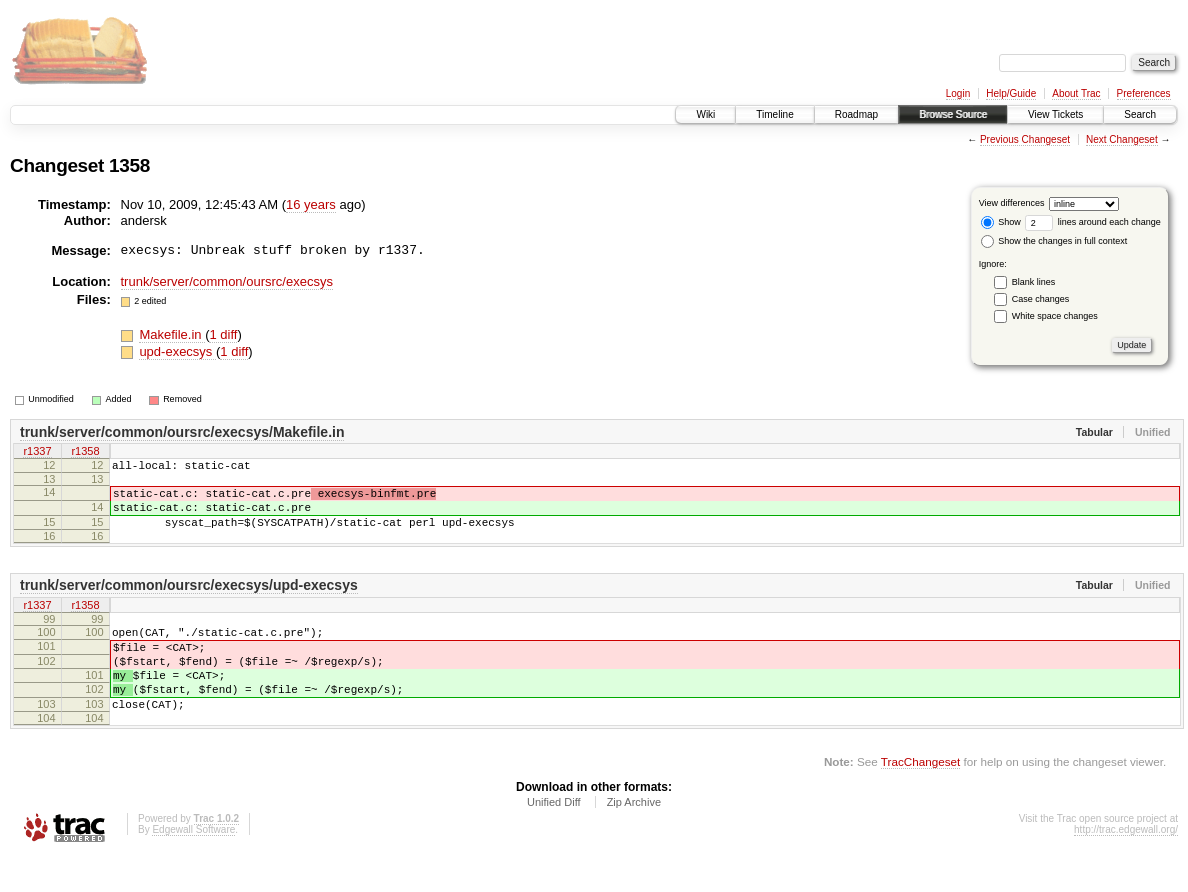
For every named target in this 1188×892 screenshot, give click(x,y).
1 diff (223, 334)
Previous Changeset (1025, 139)
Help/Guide (1011, 93)
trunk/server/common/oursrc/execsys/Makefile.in (182, 432)
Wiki (705, 114)
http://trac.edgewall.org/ (1126, 865)
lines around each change (1093, 222)
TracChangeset (920, 797)
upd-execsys (177, 351)
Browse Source (953, 114)
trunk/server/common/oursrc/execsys (227, 281)
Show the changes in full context (1054, 241)
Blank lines (1034, 282)
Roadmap (856, 114)
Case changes (1041, 299)
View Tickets (1055, 114)
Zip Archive (634, 838)
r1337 (37, 453)
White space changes (1055, 316)
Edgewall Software (193, 865)
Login (958, 93)
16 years (311, 204)
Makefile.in (172, 334)
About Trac (1076, 93)
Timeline (774, 114)
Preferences (1144, 93)
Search (1140, 114)
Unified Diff (554, 838)
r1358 (85, 453)
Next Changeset (1122, 139)
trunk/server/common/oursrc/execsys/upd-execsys (189, 600)
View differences (1012, 203)
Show (1001, 222)
